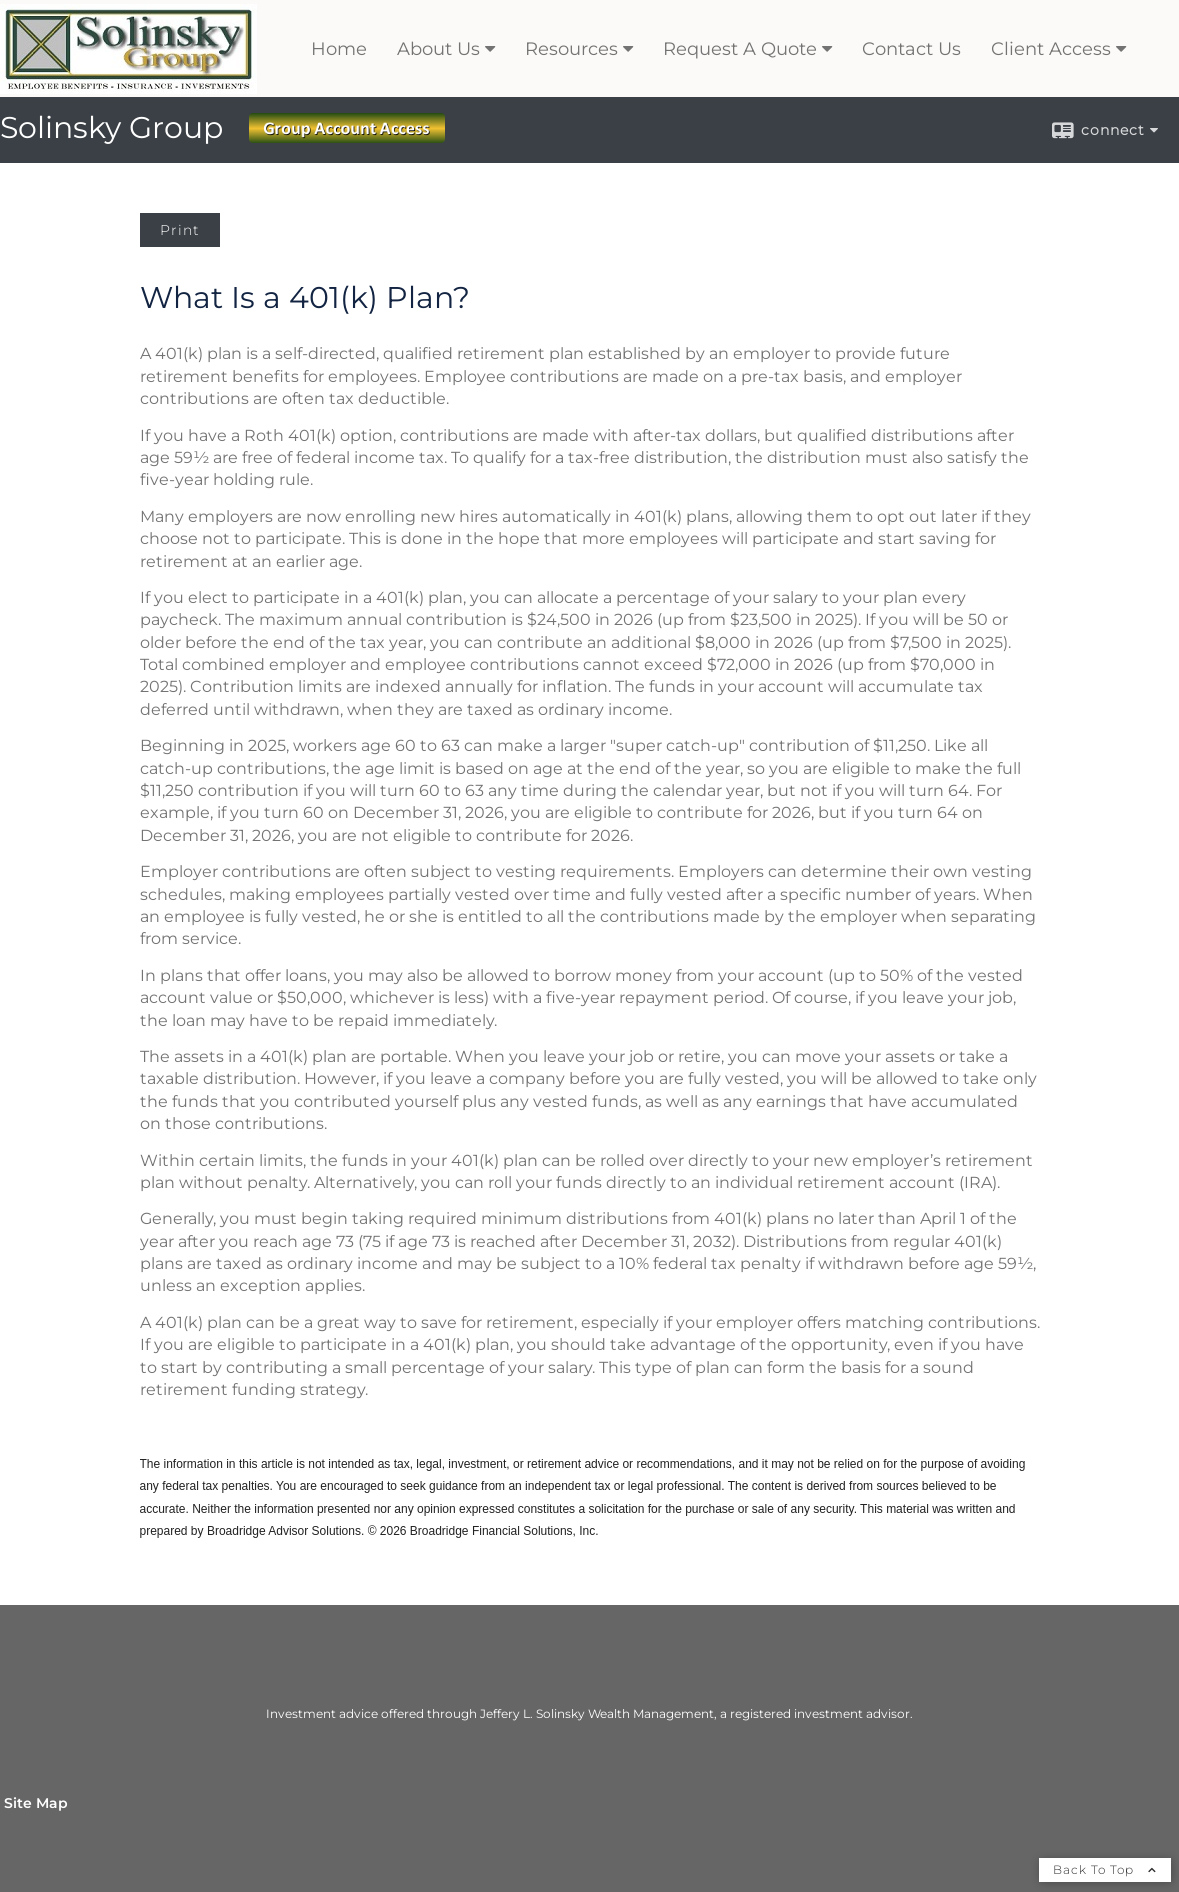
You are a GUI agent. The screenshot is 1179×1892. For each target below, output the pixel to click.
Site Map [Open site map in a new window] (36, 1803)
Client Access (1051, 49)
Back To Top (1105, 1869)
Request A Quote (740, 49)
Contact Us (911, 49)
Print (180, 230)
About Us (438, 49)
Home (339, 49)
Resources (571, 49)
